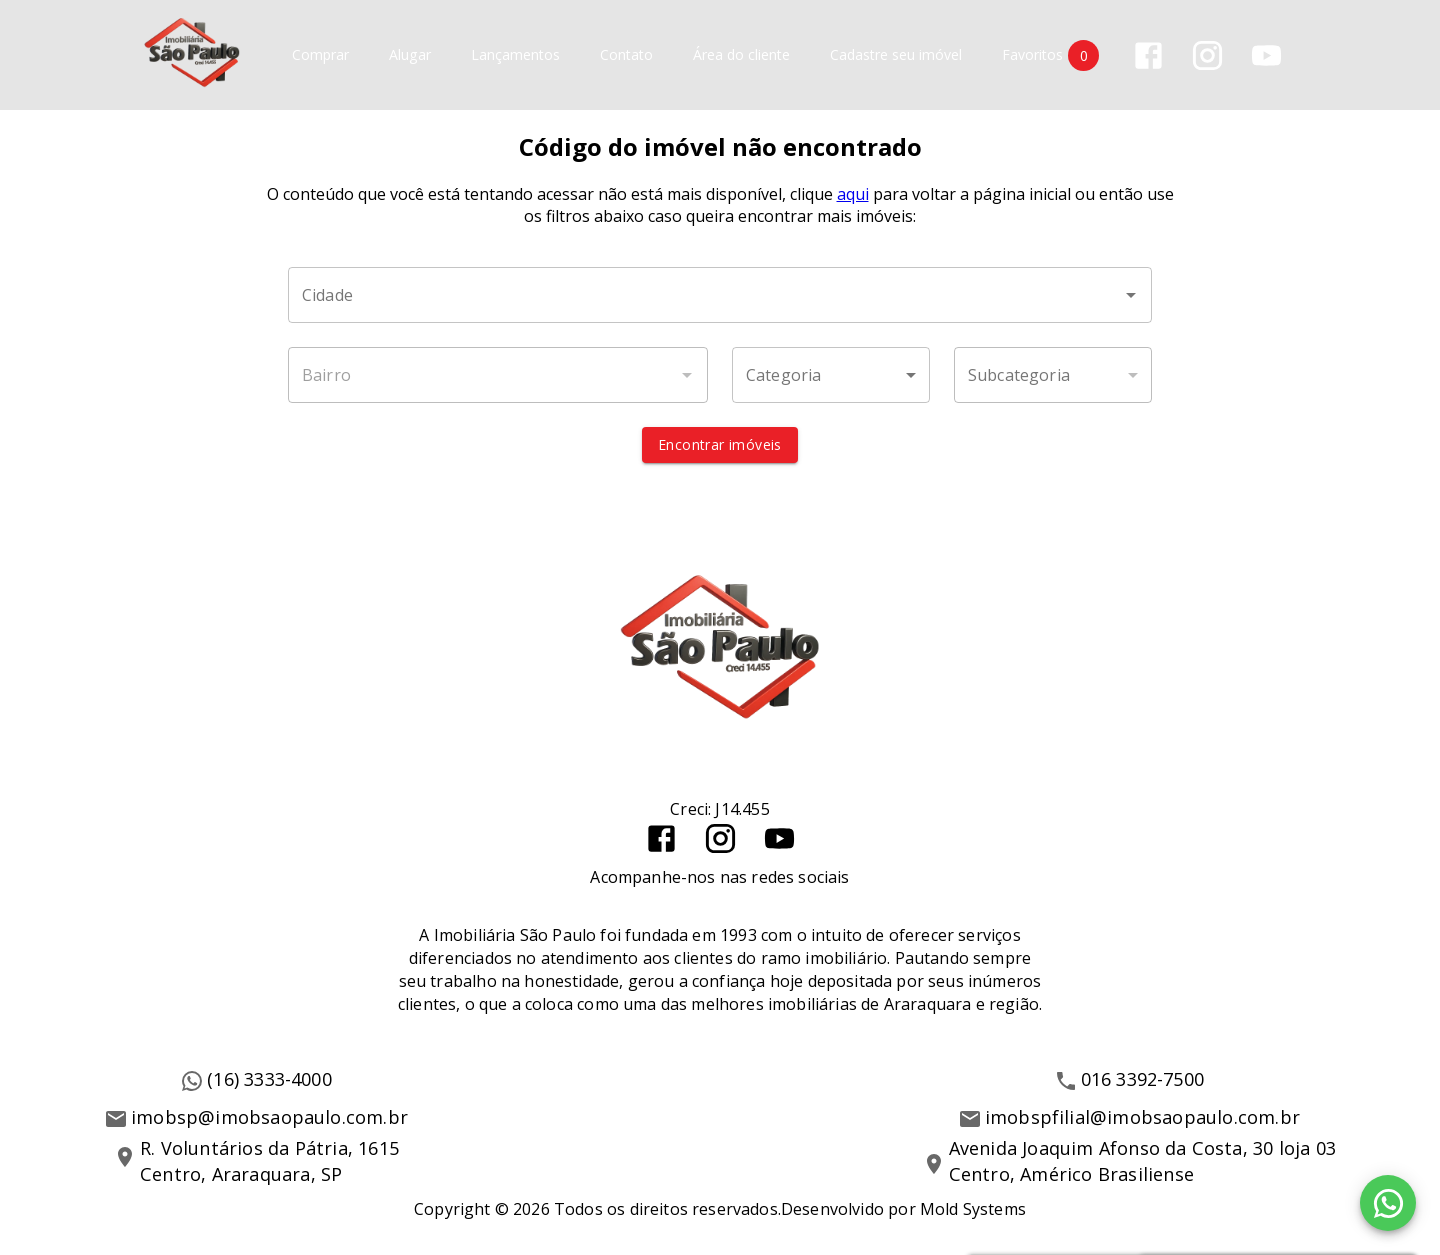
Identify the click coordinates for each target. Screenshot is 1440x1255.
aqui (853, 194)
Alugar (410, 55)
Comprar (320, 55)
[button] (831, 375)
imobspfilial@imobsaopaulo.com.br (1142, 1117)
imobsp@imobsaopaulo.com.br (269, 1117)
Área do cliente (741, 55)
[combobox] (720, 295)
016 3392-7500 (1143, 1079)
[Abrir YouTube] (1266, 55)
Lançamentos (515, 55)
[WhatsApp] (1388, 1203)
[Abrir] (1131, 295)
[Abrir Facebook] (1148, 55)
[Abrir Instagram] (1207, 55)
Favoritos (1050, 55)
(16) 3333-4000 (269, 1079)
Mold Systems (973, 1209)
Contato (626, 55)
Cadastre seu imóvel (896, 55)
